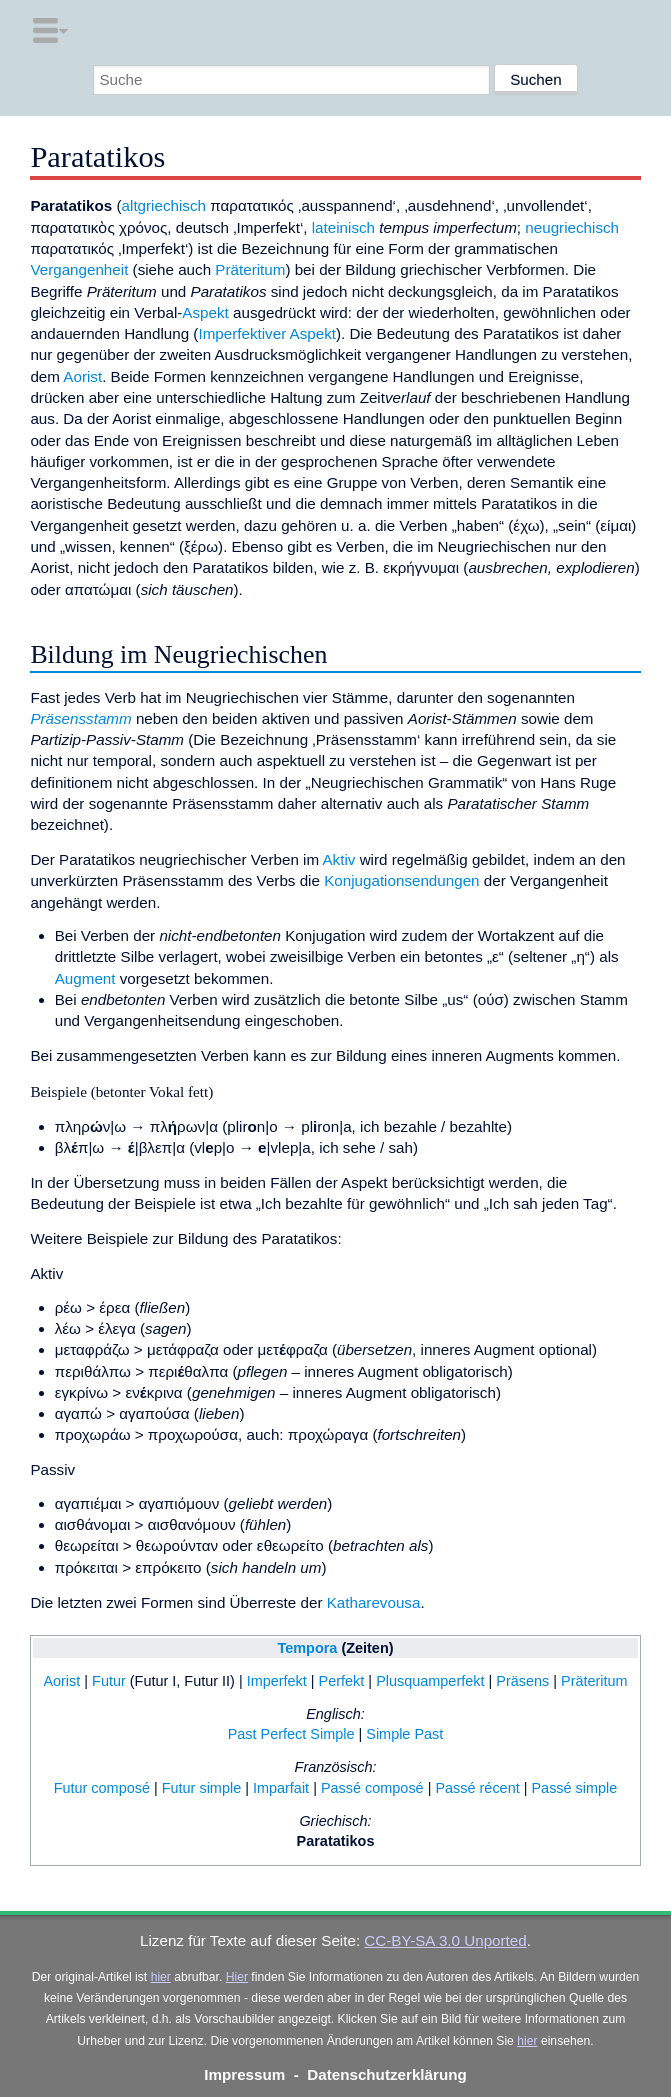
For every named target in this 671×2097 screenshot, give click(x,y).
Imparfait (281, 1788)
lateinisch (343, 227)
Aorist (82, 376)
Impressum (244, 2074)
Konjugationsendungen (401, 880)
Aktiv (338, 859)
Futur (109, 1681)
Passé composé (372, 1788)
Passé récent (477, 1788)
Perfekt (342, 1681)
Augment (85, 978)
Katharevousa (374, 1602)
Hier (237, 1977)
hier (161, 1977)
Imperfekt (277, 1681)
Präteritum (250, 269)
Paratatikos (336, 1841)
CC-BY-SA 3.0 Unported (445, 1940)
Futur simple (201, 1788)
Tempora (307, 1648)
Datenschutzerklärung (387, 2074)
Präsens (522, 1681)
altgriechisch (164, 205)
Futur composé (102, 1788)
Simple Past (404, 1734)
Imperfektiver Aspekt (267, 333)
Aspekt (205, 312)
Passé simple (574, 1788)
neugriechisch (572, 227)
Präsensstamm (80, 718)
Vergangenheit (79, 269)
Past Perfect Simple (291, 1734)
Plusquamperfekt (430, 1681)
